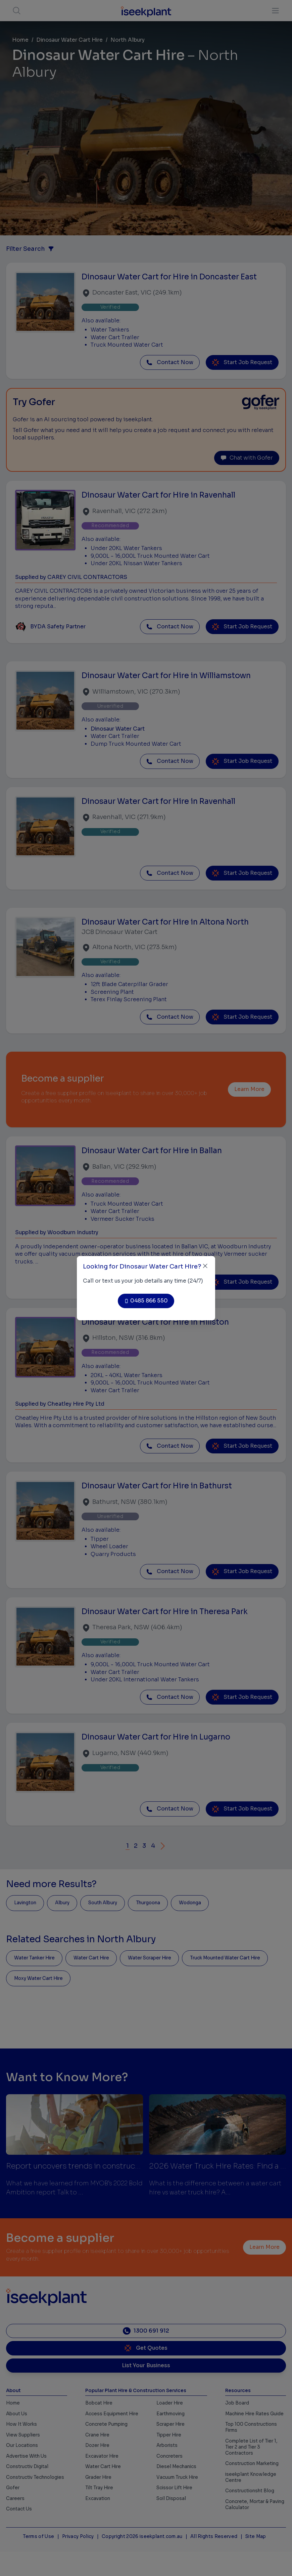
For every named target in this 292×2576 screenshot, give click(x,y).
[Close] (205, 1266)
